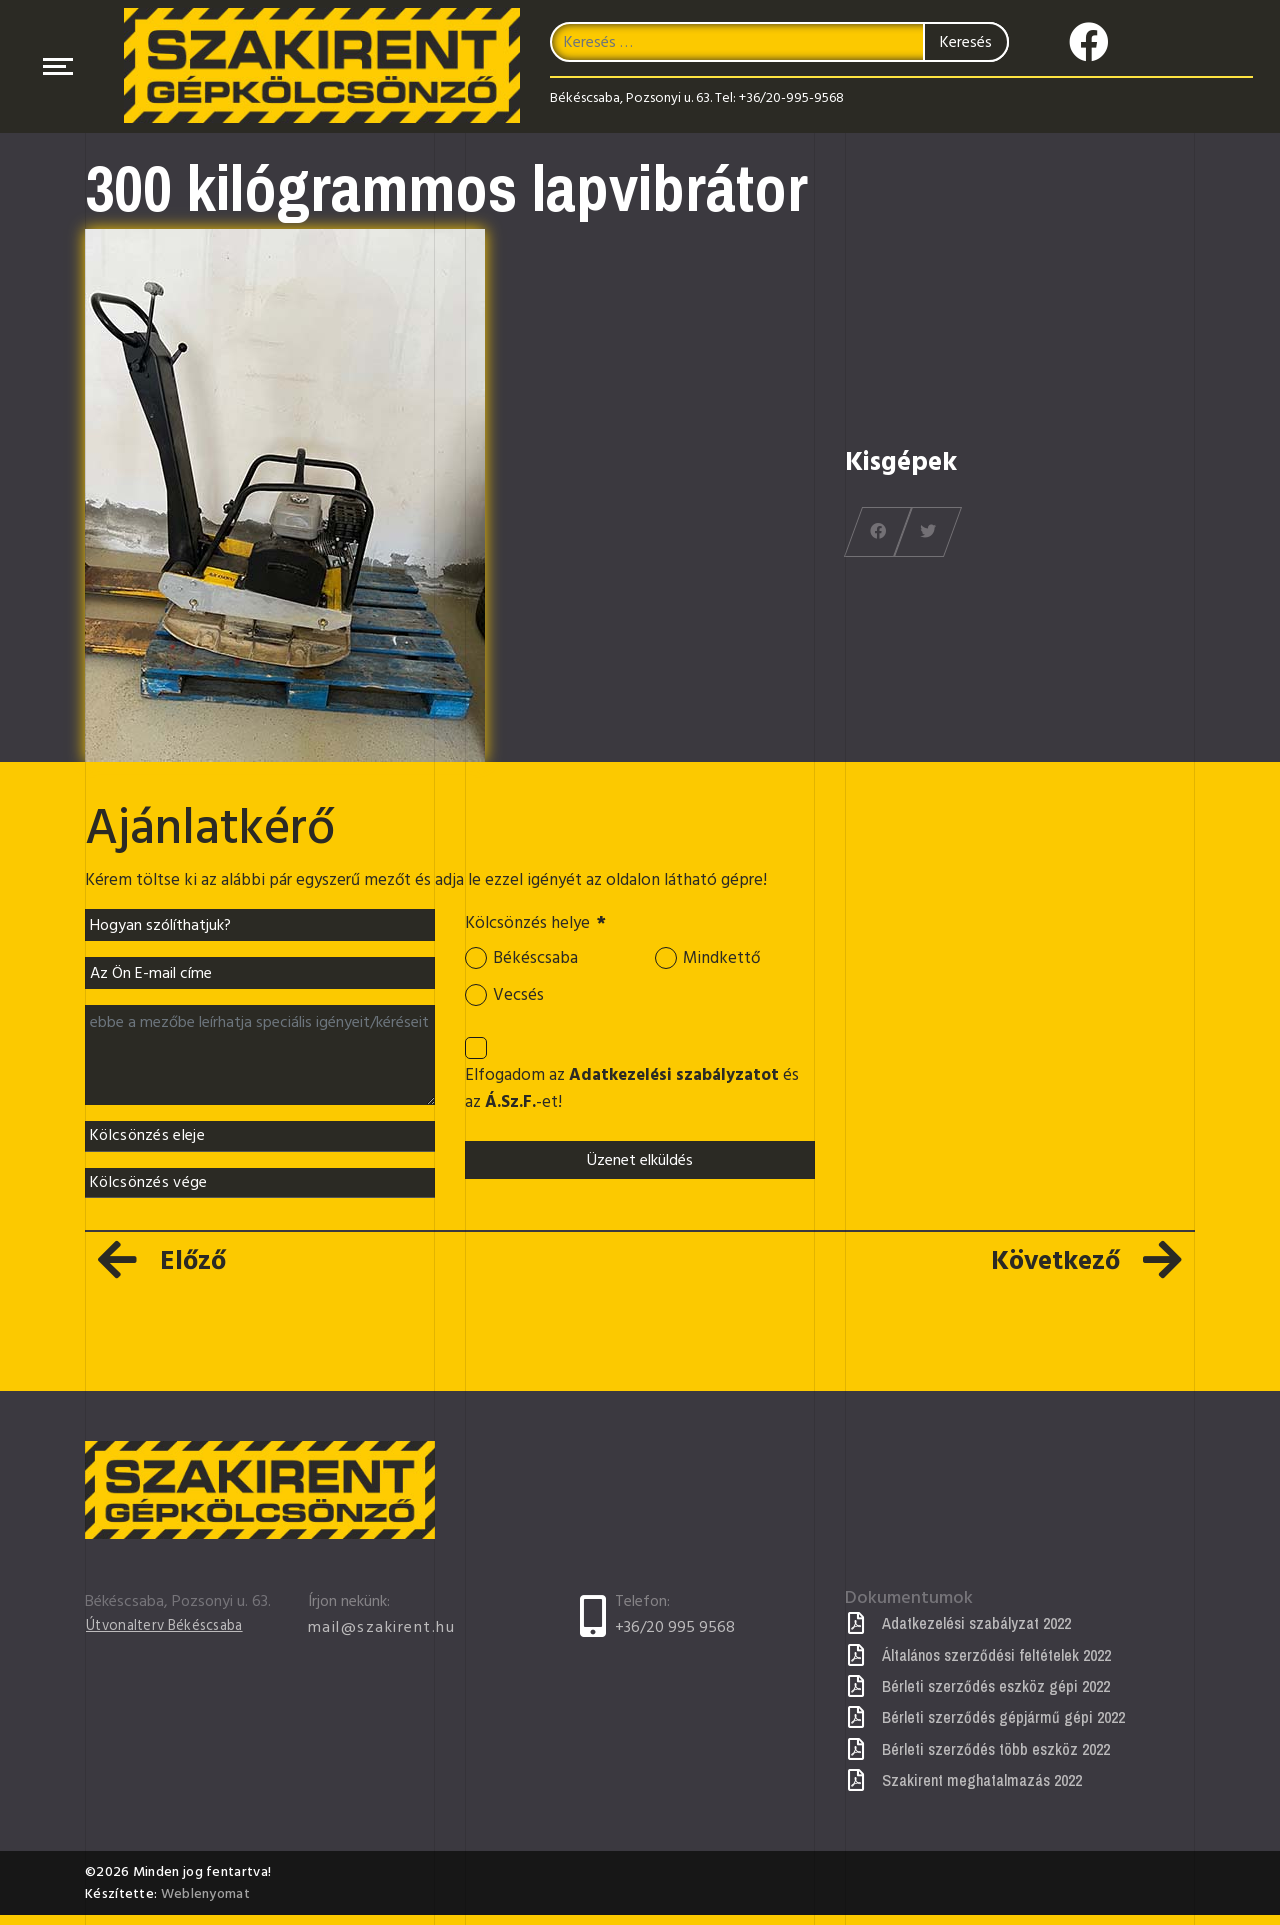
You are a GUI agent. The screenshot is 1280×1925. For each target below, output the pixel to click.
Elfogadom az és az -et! (629, 1098)
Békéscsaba (538, 961)
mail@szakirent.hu (382, 1637)
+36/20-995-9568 (791, 100)
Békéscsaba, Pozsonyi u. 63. (631, 100)
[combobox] (779, 45)
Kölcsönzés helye (542, 925)
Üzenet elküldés (640, 1172)
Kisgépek (901, 462)
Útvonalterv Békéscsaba (171, 1636)
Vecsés (520, 1000)
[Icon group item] (1089, 39)
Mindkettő (724, 961)
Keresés (966, 45)
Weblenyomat (205, 1903)
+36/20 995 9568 (675, 1637)
